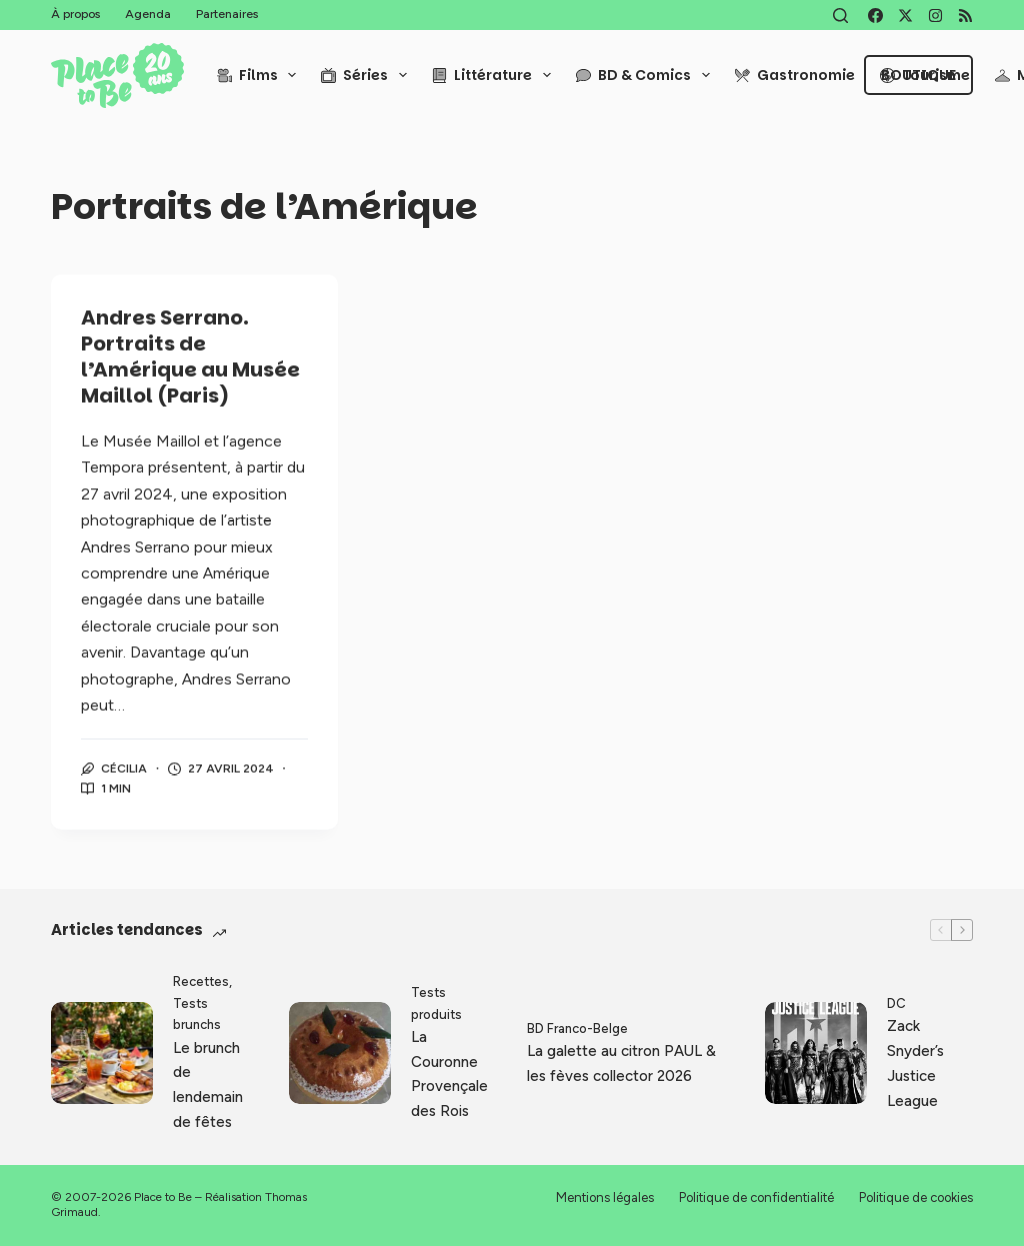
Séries (368, 75)
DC (896, 1003)
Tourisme (925, 75)
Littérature (495, 75)
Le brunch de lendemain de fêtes (208, 1085)
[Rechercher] (840, 15)
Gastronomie (795, 75)
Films (261, 75)
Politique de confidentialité (756, 1197)
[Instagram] (935, 15)
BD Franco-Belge (577, 1028)
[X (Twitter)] (905, 15)
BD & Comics (647, 75)
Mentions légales (605, 1197)
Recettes (201, 981)
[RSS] (965, 15)
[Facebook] (875, 15)
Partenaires (227, 14)
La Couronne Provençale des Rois (449, 1074)
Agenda (148, 14)
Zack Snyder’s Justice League (915, 1063)
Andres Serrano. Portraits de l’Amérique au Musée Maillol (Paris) (190, 357)
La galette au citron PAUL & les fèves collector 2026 (621, 1063)
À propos (75, 14)
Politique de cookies (916, 1197)
